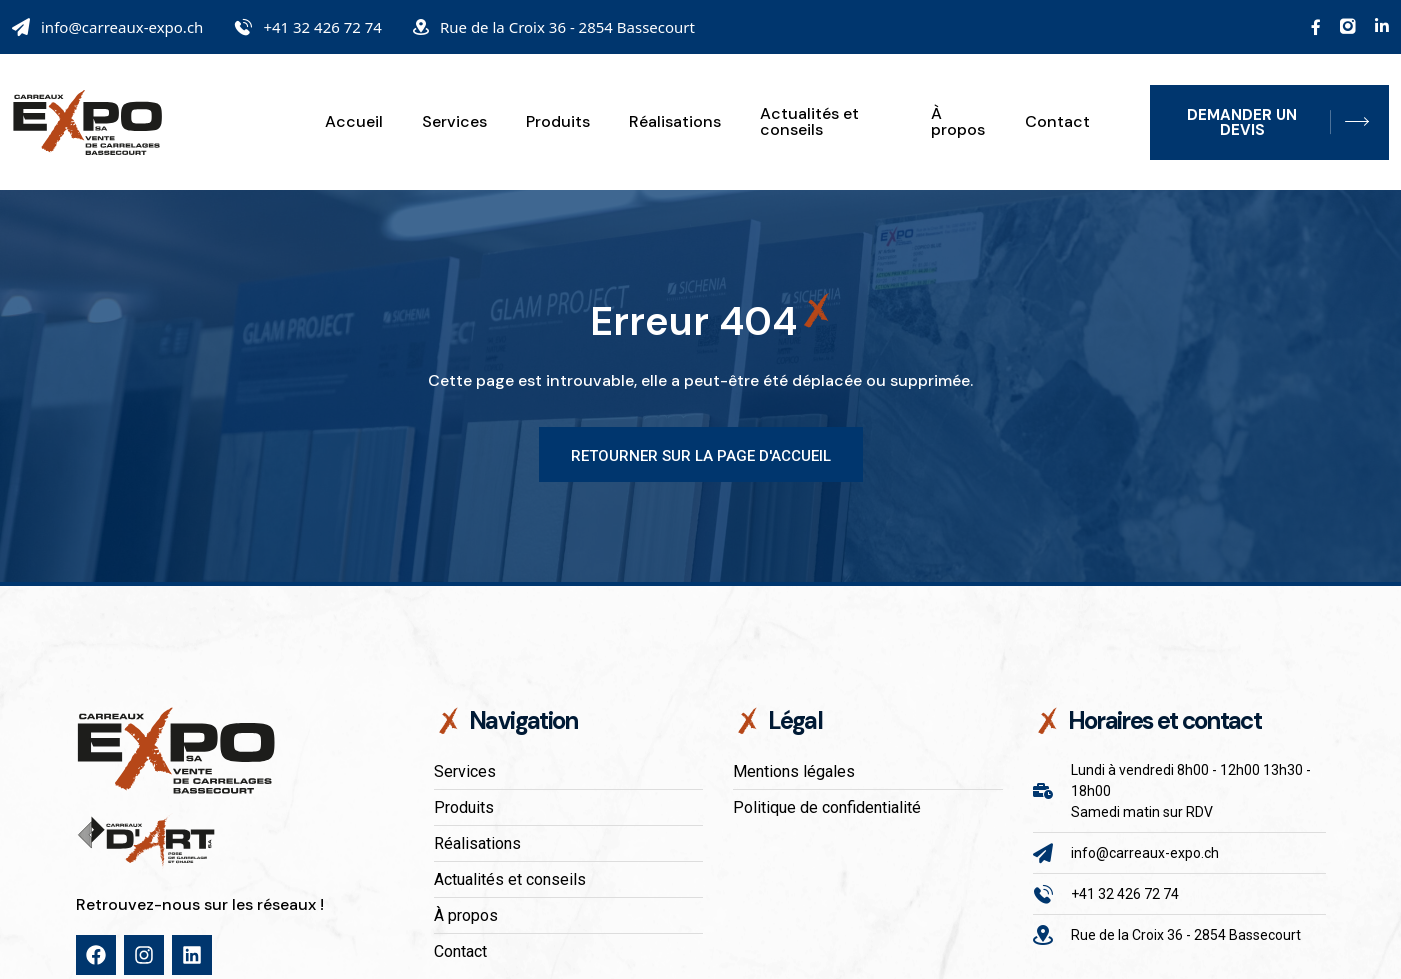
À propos (958, 122)
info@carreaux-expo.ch (122, 27)
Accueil (354, 122)
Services (454, 122)
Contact (1057, 122)
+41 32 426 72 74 (322, 27)
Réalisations (675, 122)
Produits (558, 122)
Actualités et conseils (809, 122)
